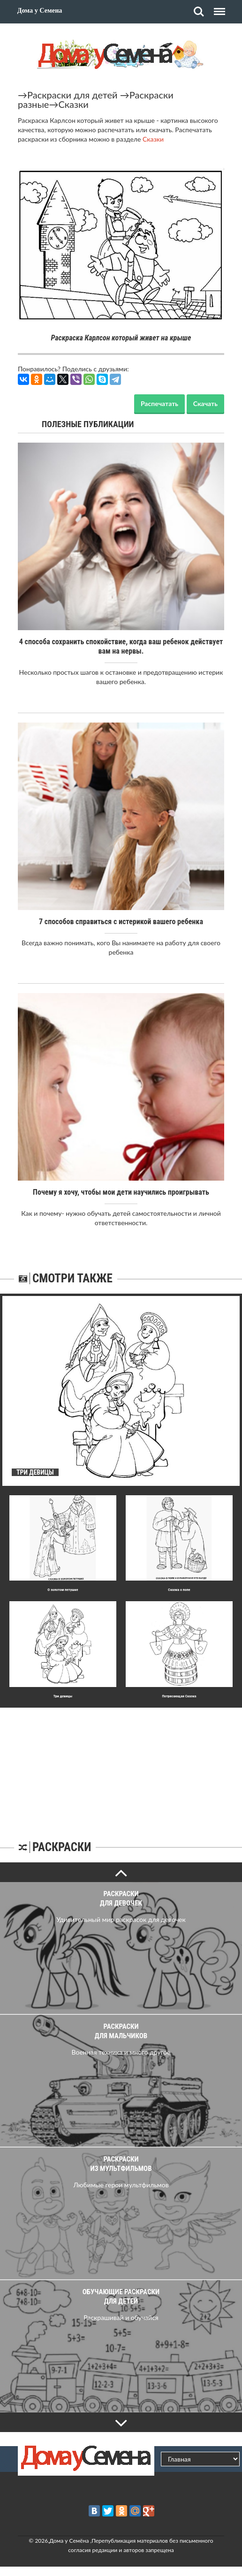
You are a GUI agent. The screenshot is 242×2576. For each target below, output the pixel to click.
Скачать (205, 403)
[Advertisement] (121, 1766)
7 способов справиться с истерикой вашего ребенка (121, 921)
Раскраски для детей (72, 94)
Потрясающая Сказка (179, 1696)
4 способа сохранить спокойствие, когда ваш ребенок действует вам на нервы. (121, 646)
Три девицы (62, 1696)
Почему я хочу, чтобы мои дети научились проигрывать (121, 1192)
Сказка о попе (179, 1590)
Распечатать (159, 403)
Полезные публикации (88, 424)
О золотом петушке (62, 1590)
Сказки (73, 104)
